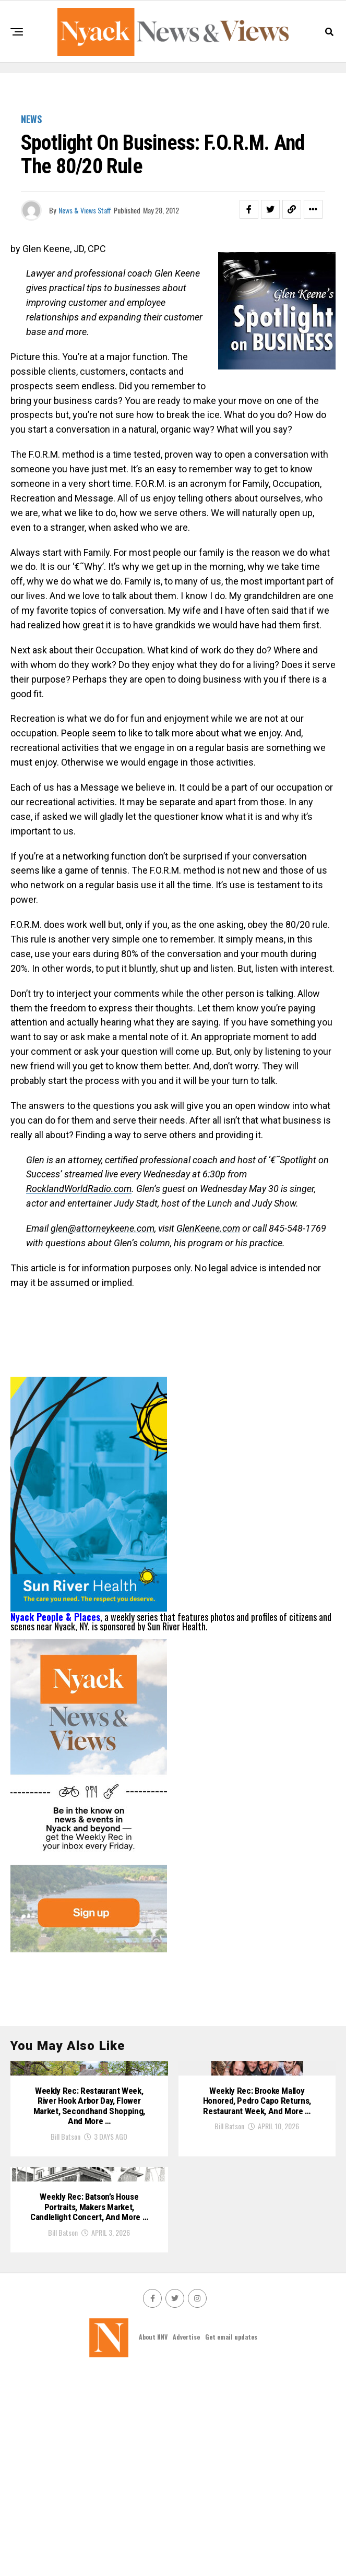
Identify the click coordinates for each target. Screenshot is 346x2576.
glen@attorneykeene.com (102, 1228)
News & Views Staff (84, 210)
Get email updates (231, 2539)
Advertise (186, 2539)
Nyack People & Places (55, 1617)
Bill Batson (65, 2239)
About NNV (153, 2539)
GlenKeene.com (208, 1228)
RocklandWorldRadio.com (79, 1188)
